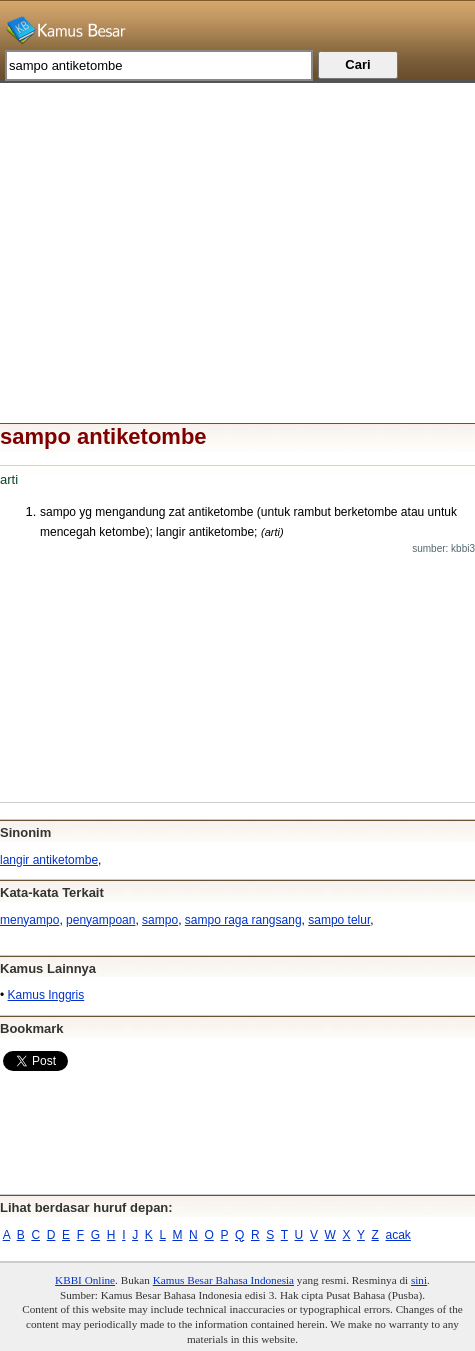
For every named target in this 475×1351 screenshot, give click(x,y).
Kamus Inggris (46, 995)
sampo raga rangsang (243, 920)
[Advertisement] (237, 223)
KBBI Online (85, 1280)
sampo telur (339, 920)
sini (419, 1280)
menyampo (29, 920)
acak (398, 1235)
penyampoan (100, 920)
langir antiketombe (49, 860)
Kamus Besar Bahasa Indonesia (223, 1280)
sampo (160, 920)
